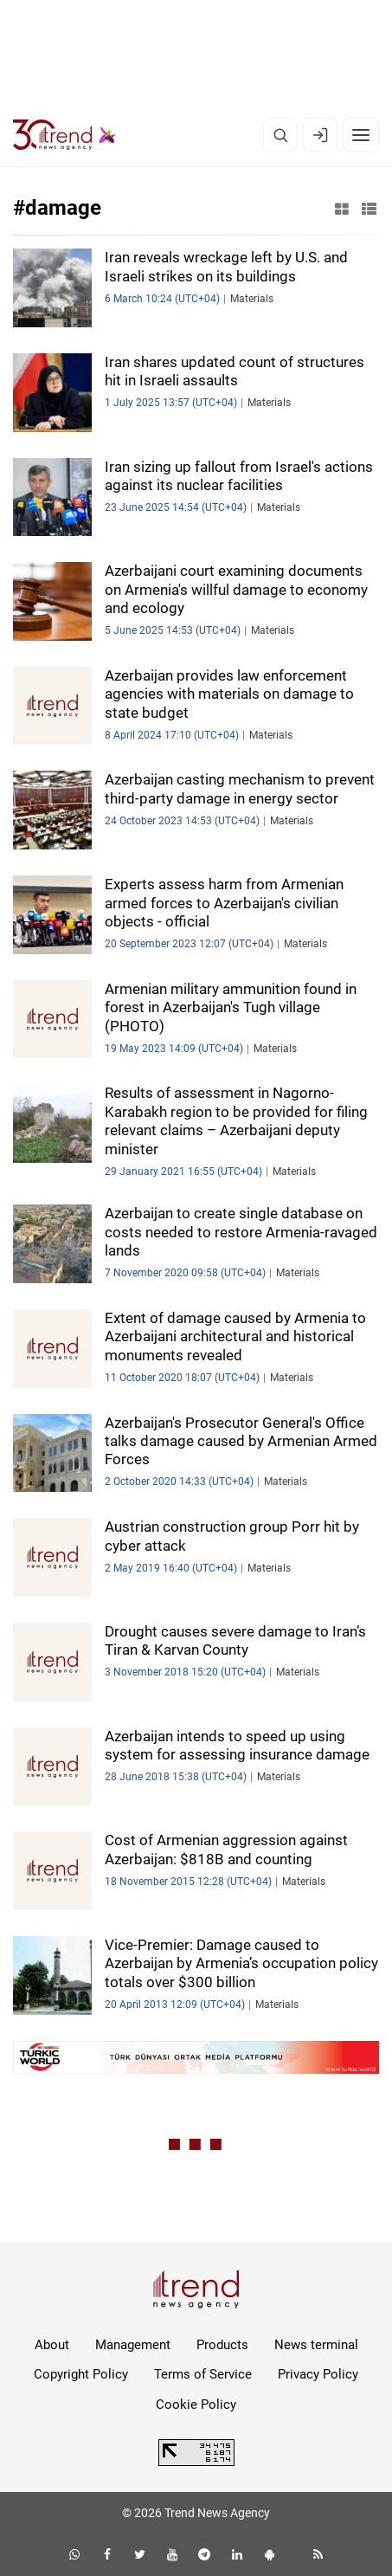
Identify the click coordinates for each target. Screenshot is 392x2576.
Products (222, 2345)
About (52, 2345)
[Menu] (361, 135)
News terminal (316, 2345)
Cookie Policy (196, 2404)
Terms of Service (203, 2374)
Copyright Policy (81, 2374)
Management (132, 2345)
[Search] (280, 135)
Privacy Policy (318, 2374)
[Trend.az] (64, 135)
